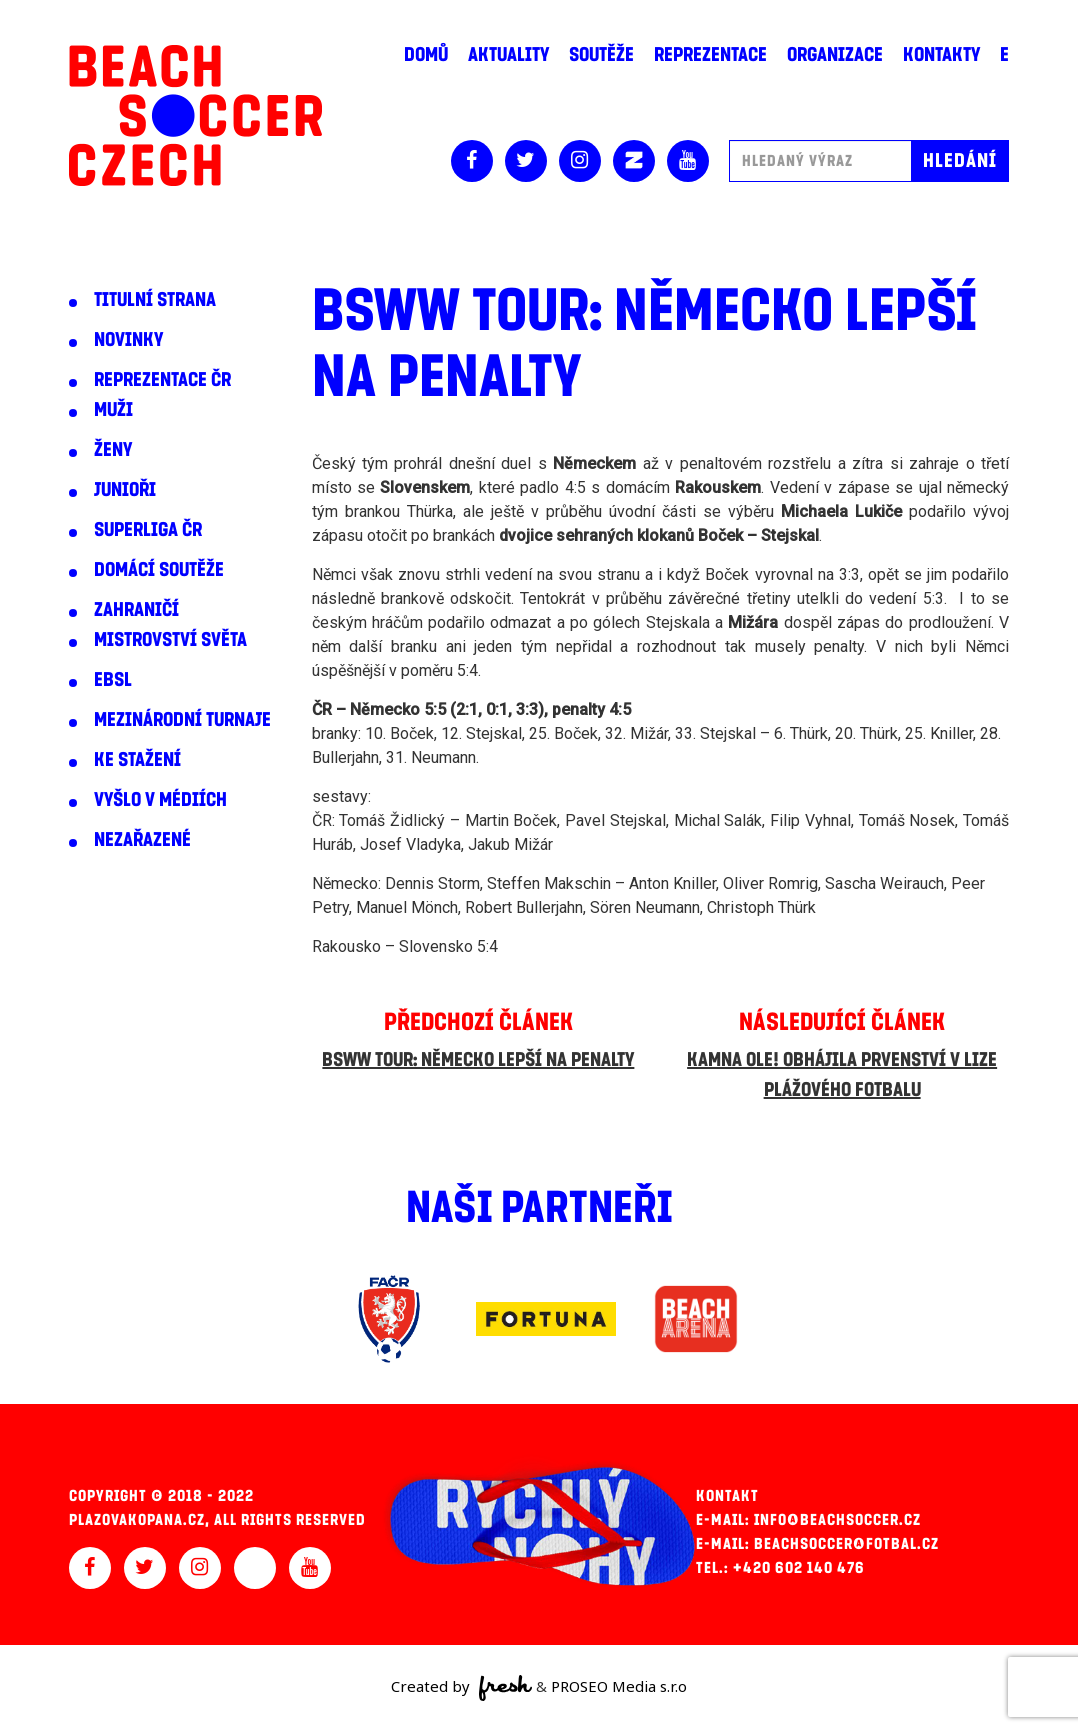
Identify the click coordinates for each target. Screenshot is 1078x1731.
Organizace (835, 55)
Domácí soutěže (159, 570)
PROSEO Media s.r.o (619, 1686)
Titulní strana (155, 300)
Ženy (113, 450)
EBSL (113, 680)
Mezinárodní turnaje (182, 720)
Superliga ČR (148, 530)
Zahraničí (136, 610)
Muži (113, 410)
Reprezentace (710, 55)
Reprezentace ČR (162, 380)
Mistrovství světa (170, 640)
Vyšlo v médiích (160, 800)
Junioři (125, 490)
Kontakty (941, 55)
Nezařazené (142, 840)
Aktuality (508, 55)
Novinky (128, 340)
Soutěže (601, 55)
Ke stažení (137, 760)
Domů (426, 55)
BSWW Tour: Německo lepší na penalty (478, 1060)
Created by (461, 1688)
